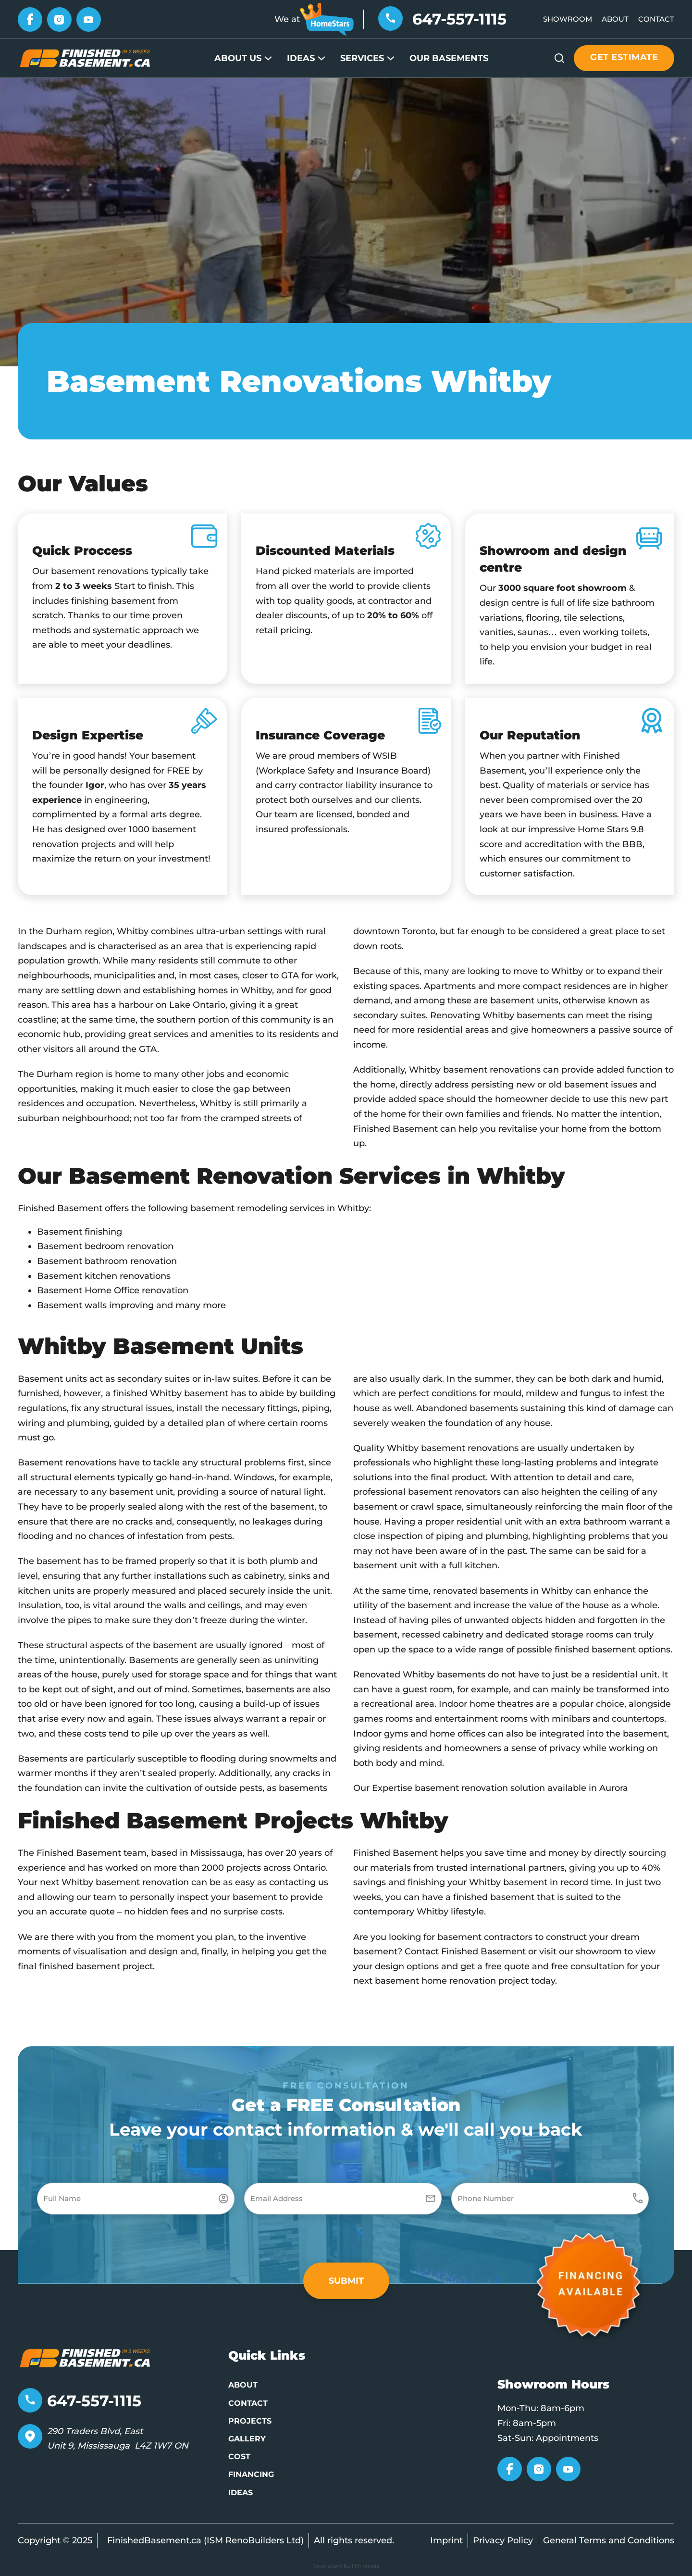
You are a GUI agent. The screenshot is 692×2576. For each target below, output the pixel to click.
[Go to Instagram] (59, 18)
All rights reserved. (354, 2540)
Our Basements (448, 58)
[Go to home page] (85, 2357)
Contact (656, 19)
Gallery (247, 2438)
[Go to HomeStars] (327, 18)
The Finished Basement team (82, 1853)
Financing (251, 2474)
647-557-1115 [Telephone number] (459, 19)
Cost (239, 2456)
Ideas (301, 58)
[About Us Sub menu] (268, 58)
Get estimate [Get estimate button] (624, 57)
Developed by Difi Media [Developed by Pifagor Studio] (346, 2566)
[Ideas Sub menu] (321, 58)
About (615, 19)
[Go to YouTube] (88, 18)
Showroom (567, 19)
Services (362, 58)
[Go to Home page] (85, 57)
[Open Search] (559, 58)
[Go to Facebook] (30, 18)
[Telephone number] (390, 18)
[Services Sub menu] (390, 58)
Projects (250, 2421)
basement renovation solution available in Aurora (521, 1788)
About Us (237, 58)
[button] (346, 2281)
